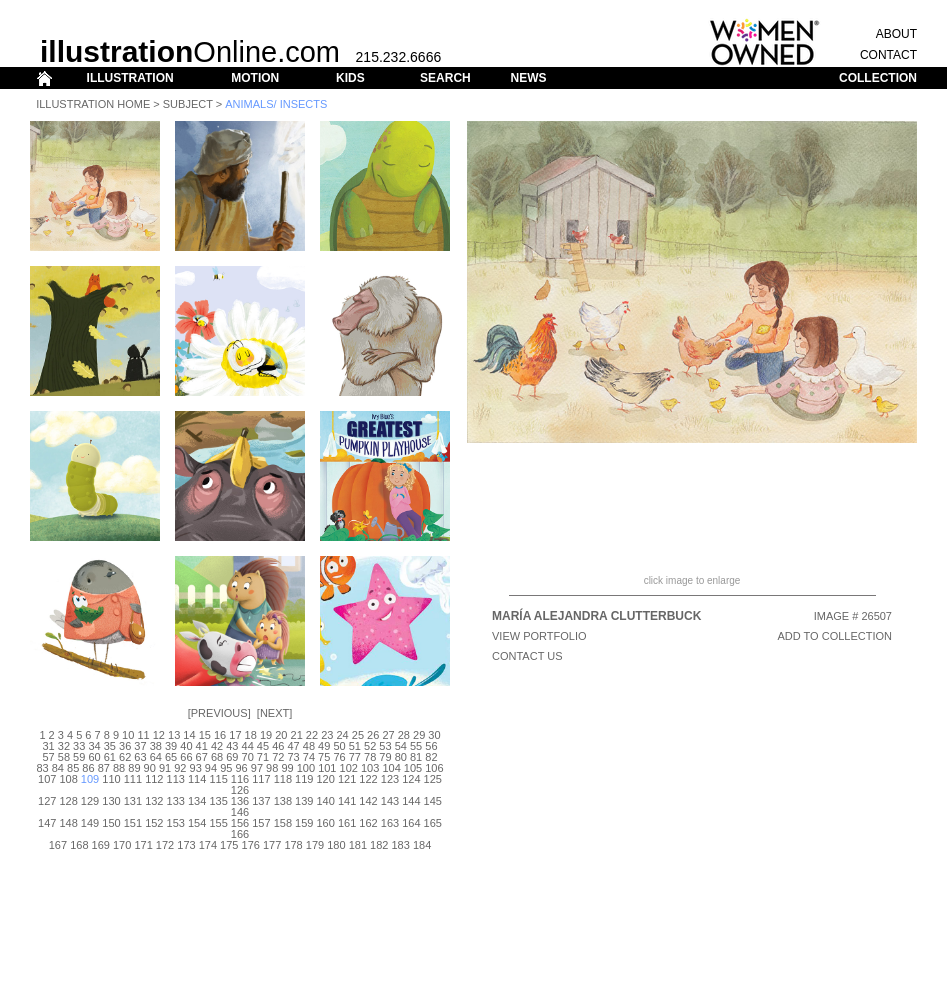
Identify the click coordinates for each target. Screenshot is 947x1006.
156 (240, 823)
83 (42, 768)
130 (111, 801)
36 (125, 746)
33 (79, 746)
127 (47, 801)
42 (217, 746)
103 (370, 768)
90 (150, 768)
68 (217, 757)
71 (263, 757)
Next (274, 713)
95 (226, 768)
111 (133, 779)
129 (90, 801)
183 (400, 845)
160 (326, 823)
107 (47, 779)
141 (347, 801)
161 (347, 823)
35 (110, 746)
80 (401, 757)
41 (202, 746)
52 (370, 746)
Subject (188, 104)
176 (251, 845)
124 (411, 779)
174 (208, 845)
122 (368, 779)
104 (391, 768)
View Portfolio (539, 636)
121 (347, 779)
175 (229, 845)
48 (309, 746)
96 (241, 768)
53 (385, 746)
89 (134, 768)
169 (101, 845)
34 (94, 746)
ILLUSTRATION (130, 78)
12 (159, 735)
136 (240, 801)
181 (358, 845)
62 (125, 757)
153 (176, 823)
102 (349, 768)
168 (79, 845)
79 (385, 757)
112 (154, 779)
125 (433, 779)
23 (327, 735)
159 (304, 823)
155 (218, 823)
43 (232, 746)
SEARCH (445, 78)
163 (390, 823)
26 (373, 735)
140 (326, 801)
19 (266, 735)
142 (368, 801)
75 (324, 757)
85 (73, 768)
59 (79, 757)
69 (232, 757)
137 (261, 801)
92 (180, 768)
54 (401, 746)
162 (368, 823)
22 (312, 735)
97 (257, 768)
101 (327, 768)
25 (358, 735)
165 (433, 823)
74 (309, 757)
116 (240, 779)
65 (171, 757)
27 (388, 735)
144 (411, 801)
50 (339, 746)
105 (413, 768)
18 (251, 735)
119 (304, 779)
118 (283, 779)
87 (104, 768)
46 (278, 746)
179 (315, 845)
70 (248, 757)
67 (202, 757)
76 (339, 757)
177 (272, 845)
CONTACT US (527, 656)
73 (293, 757)
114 (197, 779)
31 (48, 746)
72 (278, 757)
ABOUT (896, 34)
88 (119, 768)
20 (281, 735)
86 (88, 768)
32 (64, 746)
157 (261, 823)
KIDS (350, 78)
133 (176, 801)
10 (128, 735)
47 (293, 746)
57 (48, 757)
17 (235, 735)
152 (154, 823)
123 (390, 779)
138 (283, 801)
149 (90, 823)
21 (297, 735)
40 (186, 746)
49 (324, 746)
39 (171, 746)
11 (143, 735)
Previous (219, 713)
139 (304, 801)
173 (186, 845)
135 (218, 801)
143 (390, 801)
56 (431, 746)
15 (205, 735)
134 (197, 801)
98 (272, 768)
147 (47, 823)
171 (143, 845)
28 (404, 735)
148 (68, 823)
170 (122, 845)
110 (111, 779)
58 (64, 757)
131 (133, 801)
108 (68, 779)
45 (263, 746)
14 (189, 735)
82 (431, 757)
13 (174, 735)
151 (133, 823)
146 (240, 812)
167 (58, 845)
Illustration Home (93, 104)
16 (220, 735)
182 (379, 845)
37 (140, 746)
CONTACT (888, 55)
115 (218, 779)
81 (416, 757)
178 (293, 845)
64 (156, 757)
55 (416, 746)
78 (370, 757)
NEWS (528, 78)
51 (355, 746)
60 (94, 757)
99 (287, 768)
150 (111, 823)
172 (165, 845)
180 (336, 845)
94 (211, 768)
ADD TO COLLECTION (834, 636)
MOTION (255, 78)
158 (283, 823)
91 (165, 768)
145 (433, 801)
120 (326, 779)
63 (140, 757)
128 (68, 801)
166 (240, 834)
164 (411, 823)
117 (261, 779)
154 (197, 823)
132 (154, 801)
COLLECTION (878, 78)
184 (422, 845)
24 (342, 735)
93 (196, 768)
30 (434, 735)
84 (58, 768)
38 (156, 746)
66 (186, 757)
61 (110, 757)
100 (306, 768)
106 (434, 768)
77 (355, 757)
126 (240, 790)
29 (419, 735)
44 (248, 746)
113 (176, 779)
